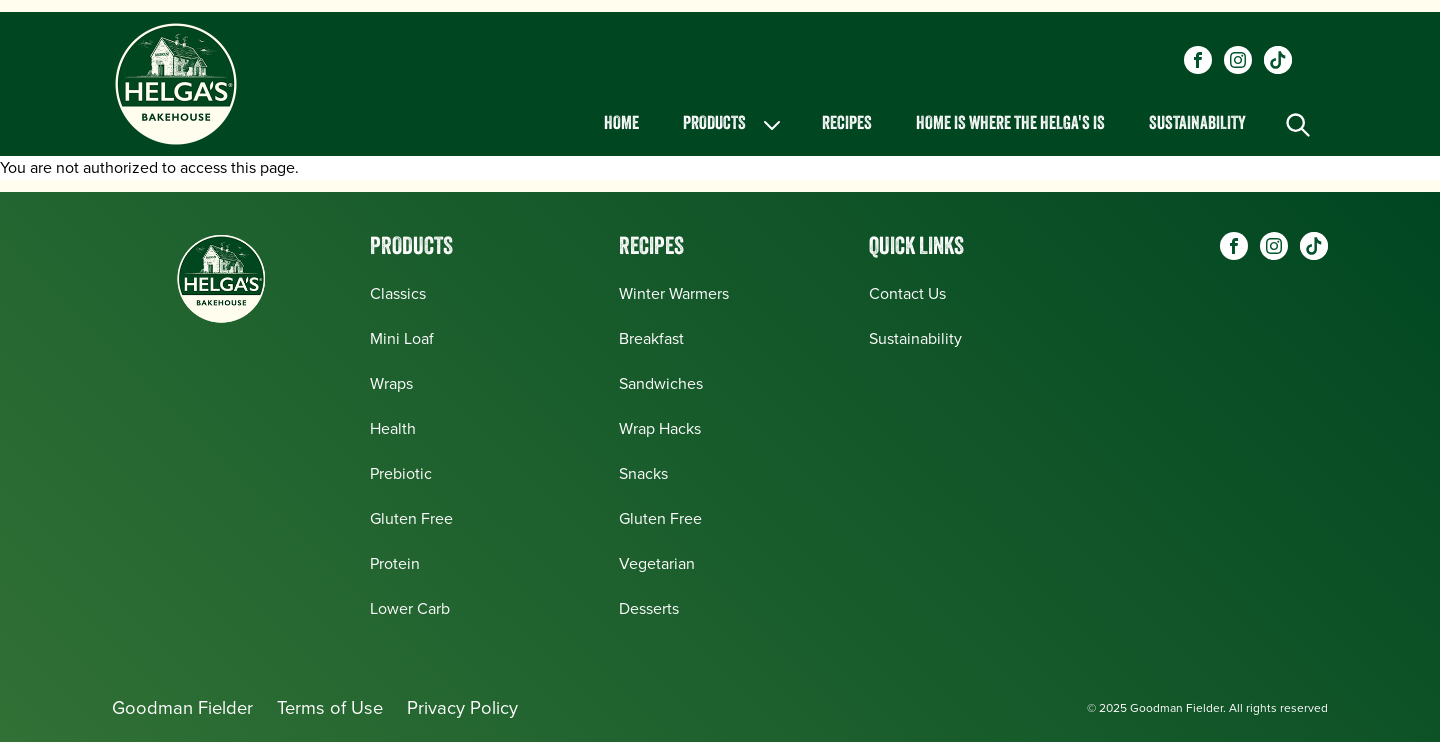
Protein (395, 563)
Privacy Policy (462, 707)
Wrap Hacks (660, 428)
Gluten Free (411, 518)
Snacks (643, 473)
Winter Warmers (674, 293)
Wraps (391, 383)
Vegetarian (657, 563)
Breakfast (651, 338)
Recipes (847, 124)
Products (733, 125)
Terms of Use (330, 707)
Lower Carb (410, 608)
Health (393, 428)
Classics (398, 293)
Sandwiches (661, 383)
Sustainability (1197, 124)
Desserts (649, 608)
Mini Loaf (402, 338)
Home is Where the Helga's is (1010, 124)
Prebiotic (401, 473)
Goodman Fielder (182, 707)
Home (621, 124)
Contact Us (907, 293)
